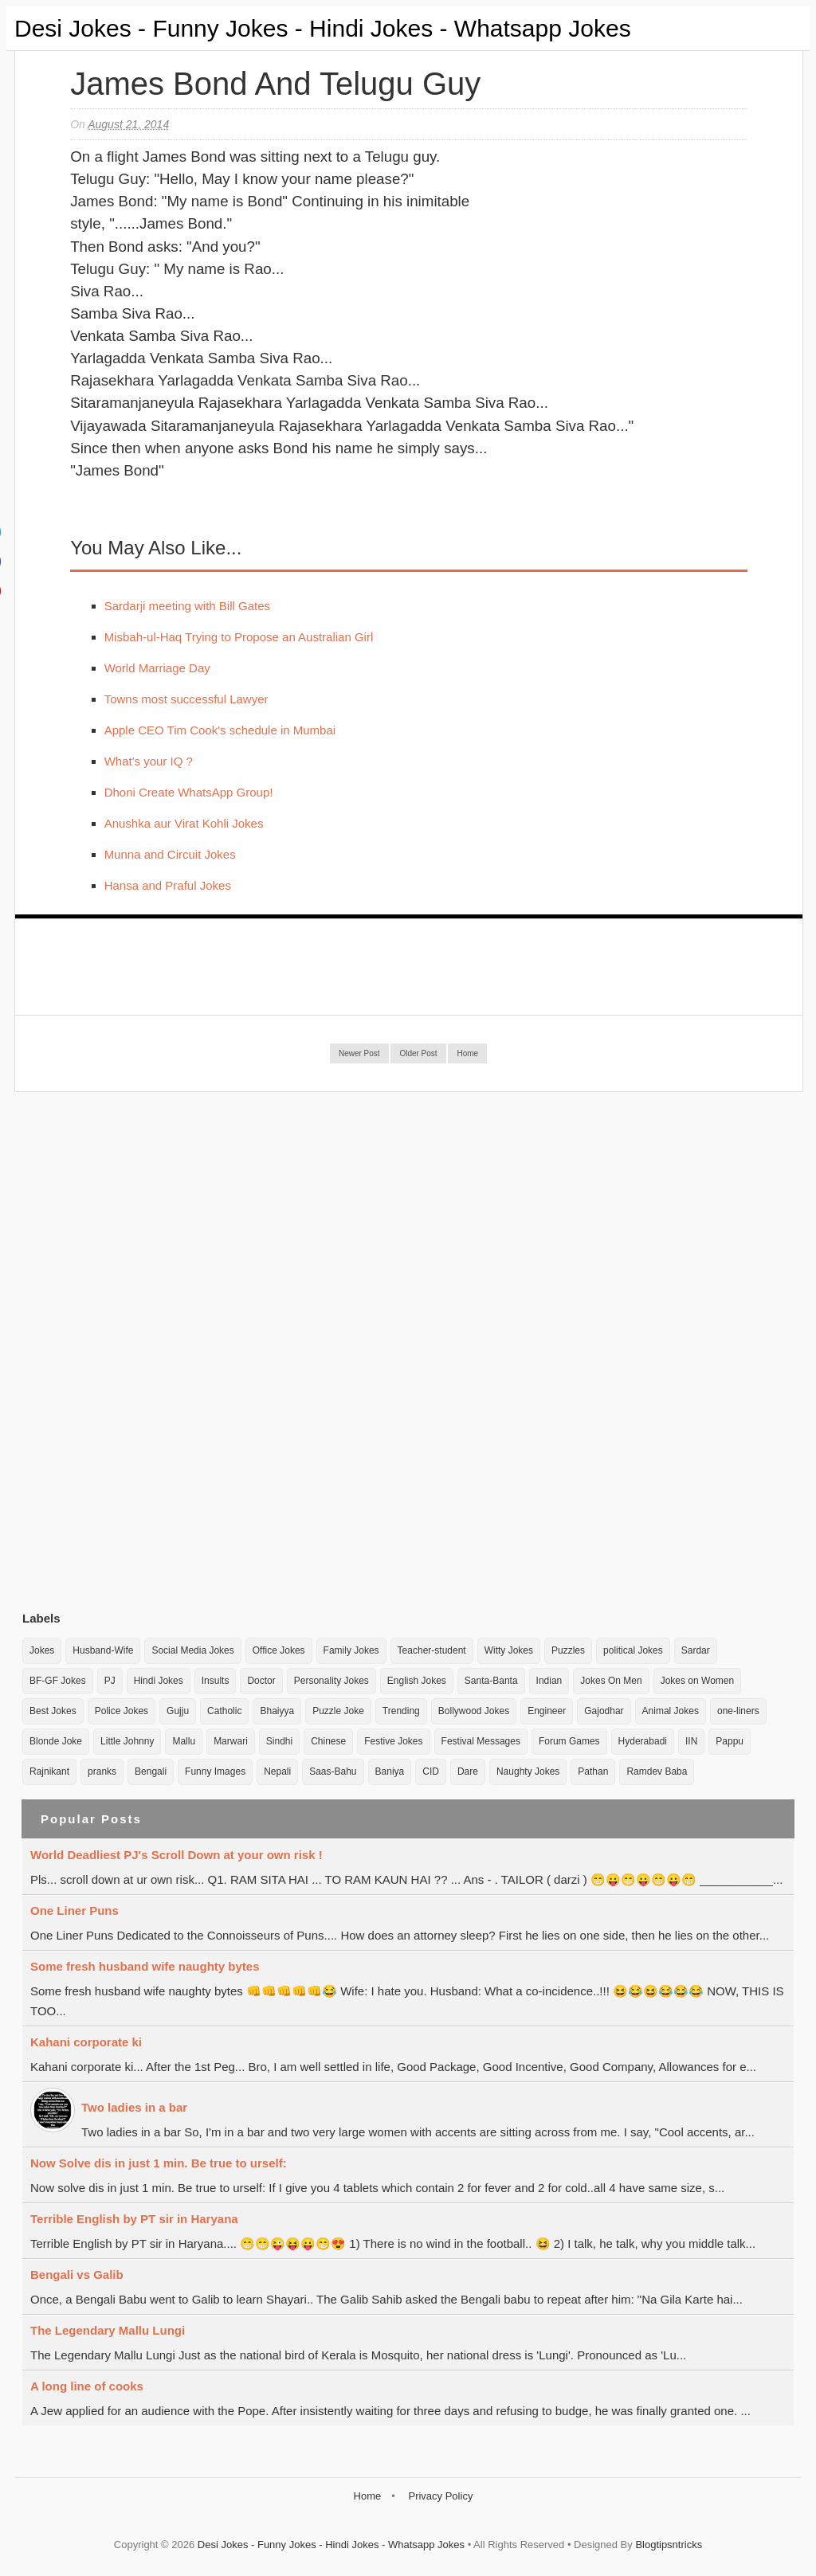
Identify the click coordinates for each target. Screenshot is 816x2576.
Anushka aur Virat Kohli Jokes (184, 823)
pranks (102, 1771)
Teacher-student (432, 1650)
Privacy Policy (440, 2496)
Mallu (183, 1741)
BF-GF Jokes (57, 1680)
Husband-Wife (103, 1650)
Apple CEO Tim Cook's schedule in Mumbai (220, 730)
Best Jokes (52, 1711)
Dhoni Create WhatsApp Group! (188, 792)
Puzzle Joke (338, 1711)
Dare (467, 1771)
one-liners (738, 1711)
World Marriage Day (157, 668)
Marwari (231, 1741)
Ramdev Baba (656, 1771)
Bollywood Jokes (473, 1711)
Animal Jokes (670, 1711)
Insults (216, 1680)
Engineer (547, 1711)
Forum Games (569, 1741)
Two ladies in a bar (134, 2107)
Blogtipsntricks (668, 2545)
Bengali (151, 1771)
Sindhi (279, 1741)
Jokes (41, 1650)
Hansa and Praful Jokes (167, 885)
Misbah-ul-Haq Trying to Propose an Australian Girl (239, 637)
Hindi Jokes (158, 1680)
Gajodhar (603, 1711)
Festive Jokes (393, 1741)
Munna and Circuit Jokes (170, 854)
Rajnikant (49, 1771)
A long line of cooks (86, 2386)
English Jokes (416, 1680)
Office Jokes (279, 1650)
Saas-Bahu (332, 1771)
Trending (401, 1711)
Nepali (277, 1771)
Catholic (224, 1711)
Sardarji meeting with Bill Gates (187, 606)
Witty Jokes (508, 1650)
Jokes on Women (698, 1680)
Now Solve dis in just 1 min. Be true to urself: (158, 2163)
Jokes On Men (610, 1680)
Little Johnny (127, 1741)
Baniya (390, 1771)
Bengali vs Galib (77, 2274)
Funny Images (215, 1771)
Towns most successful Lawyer (186, 699)
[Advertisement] (141, 1351)
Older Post (418, 1053)
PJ (110, 1680)
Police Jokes (121, 1711)
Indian (549, 1680)
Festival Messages (480, 1741)
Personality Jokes (331, 1680)
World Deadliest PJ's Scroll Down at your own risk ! (176, 1855)
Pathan (593, 1771)
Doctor (261, 1680)
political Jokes (633, 1650)
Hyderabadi (642, 1741)
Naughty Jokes (527, 1771)
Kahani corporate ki (86, 2042)
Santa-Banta (491, 1680)
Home (467, 1053)
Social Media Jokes (192, 1650)
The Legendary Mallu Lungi (107, 2330)
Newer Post (359, 1053)
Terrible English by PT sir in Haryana (134, 2219)
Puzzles (568, 1650)
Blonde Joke (55, 1741)
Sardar (695, 1650)
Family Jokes (351, 1650)
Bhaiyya (277, 1711)
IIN (691, 1741)
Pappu (729, 1741)
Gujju (178, 1711)
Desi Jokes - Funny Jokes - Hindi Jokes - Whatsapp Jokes (322, 28)
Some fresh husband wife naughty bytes (145, 1966)
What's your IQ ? (148, 761)
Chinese (328, 1741)
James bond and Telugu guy (275, 83)
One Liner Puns (74, 1910)
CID (430, 1771)
